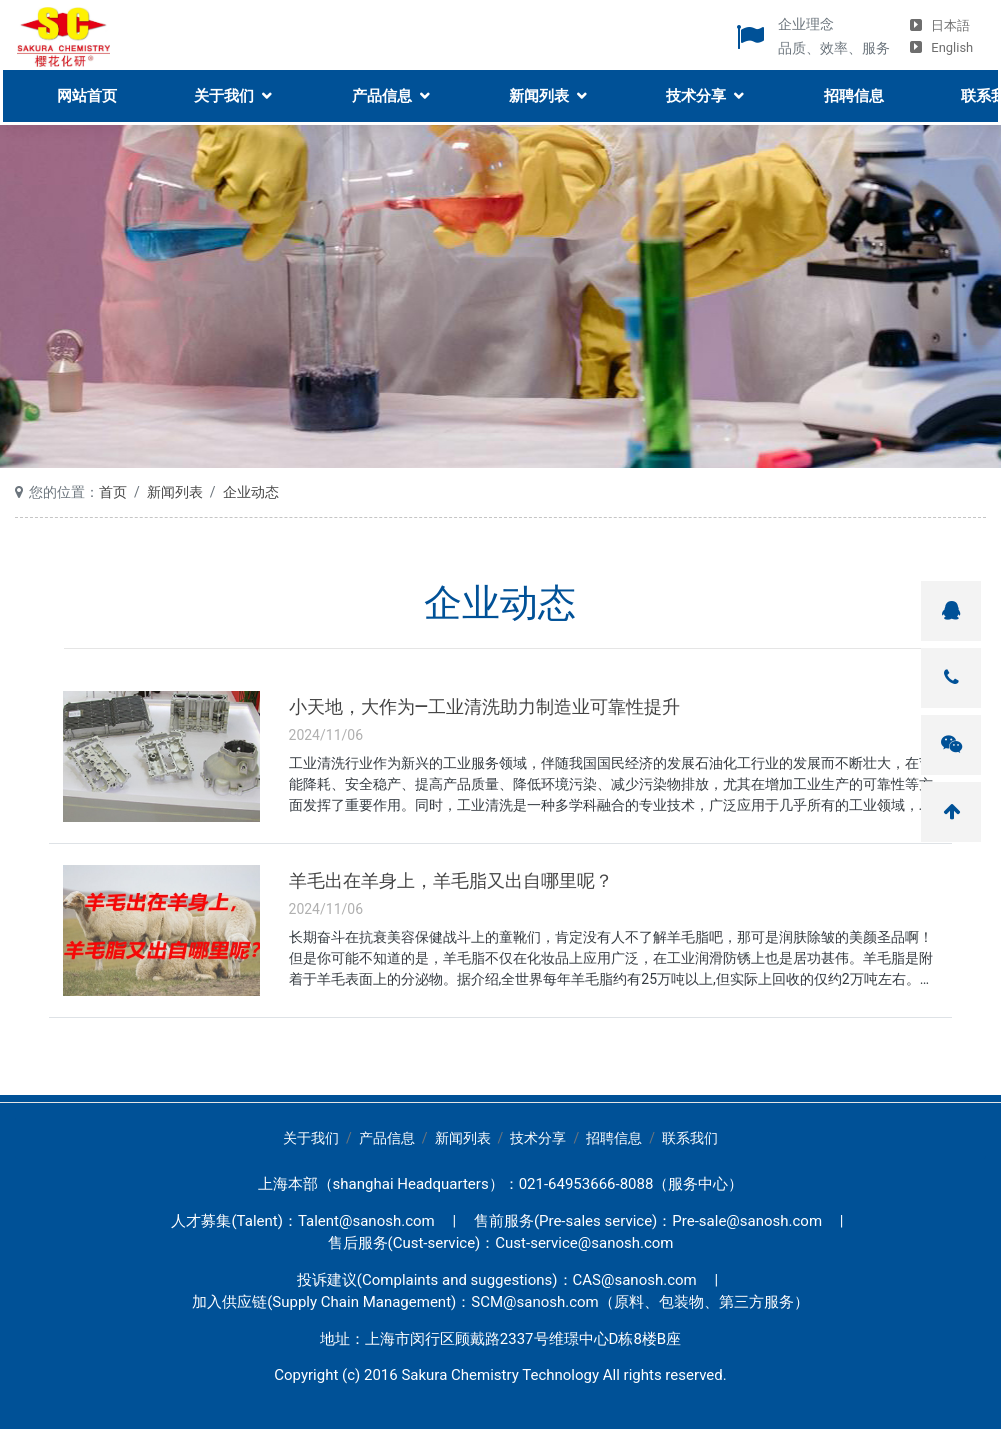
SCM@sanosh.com (535, 1302)
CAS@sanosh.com (635, 1280)
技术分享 (695, 92)
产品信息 (380, 92)
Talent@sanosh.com (366, 1221)
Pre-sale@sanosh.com (747, 1221)
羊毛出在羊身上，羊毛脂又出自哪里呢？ (451, 881)
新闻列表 (537, 92)
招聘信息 (853, 92)
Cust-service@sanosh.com (584, 1243)
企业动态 (251, 492)
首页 (113, 492)
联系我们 (690, 1138)
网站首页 (84, 92)
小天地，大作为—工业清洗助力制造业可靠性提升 (484, 707)
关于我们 (222, 92)
